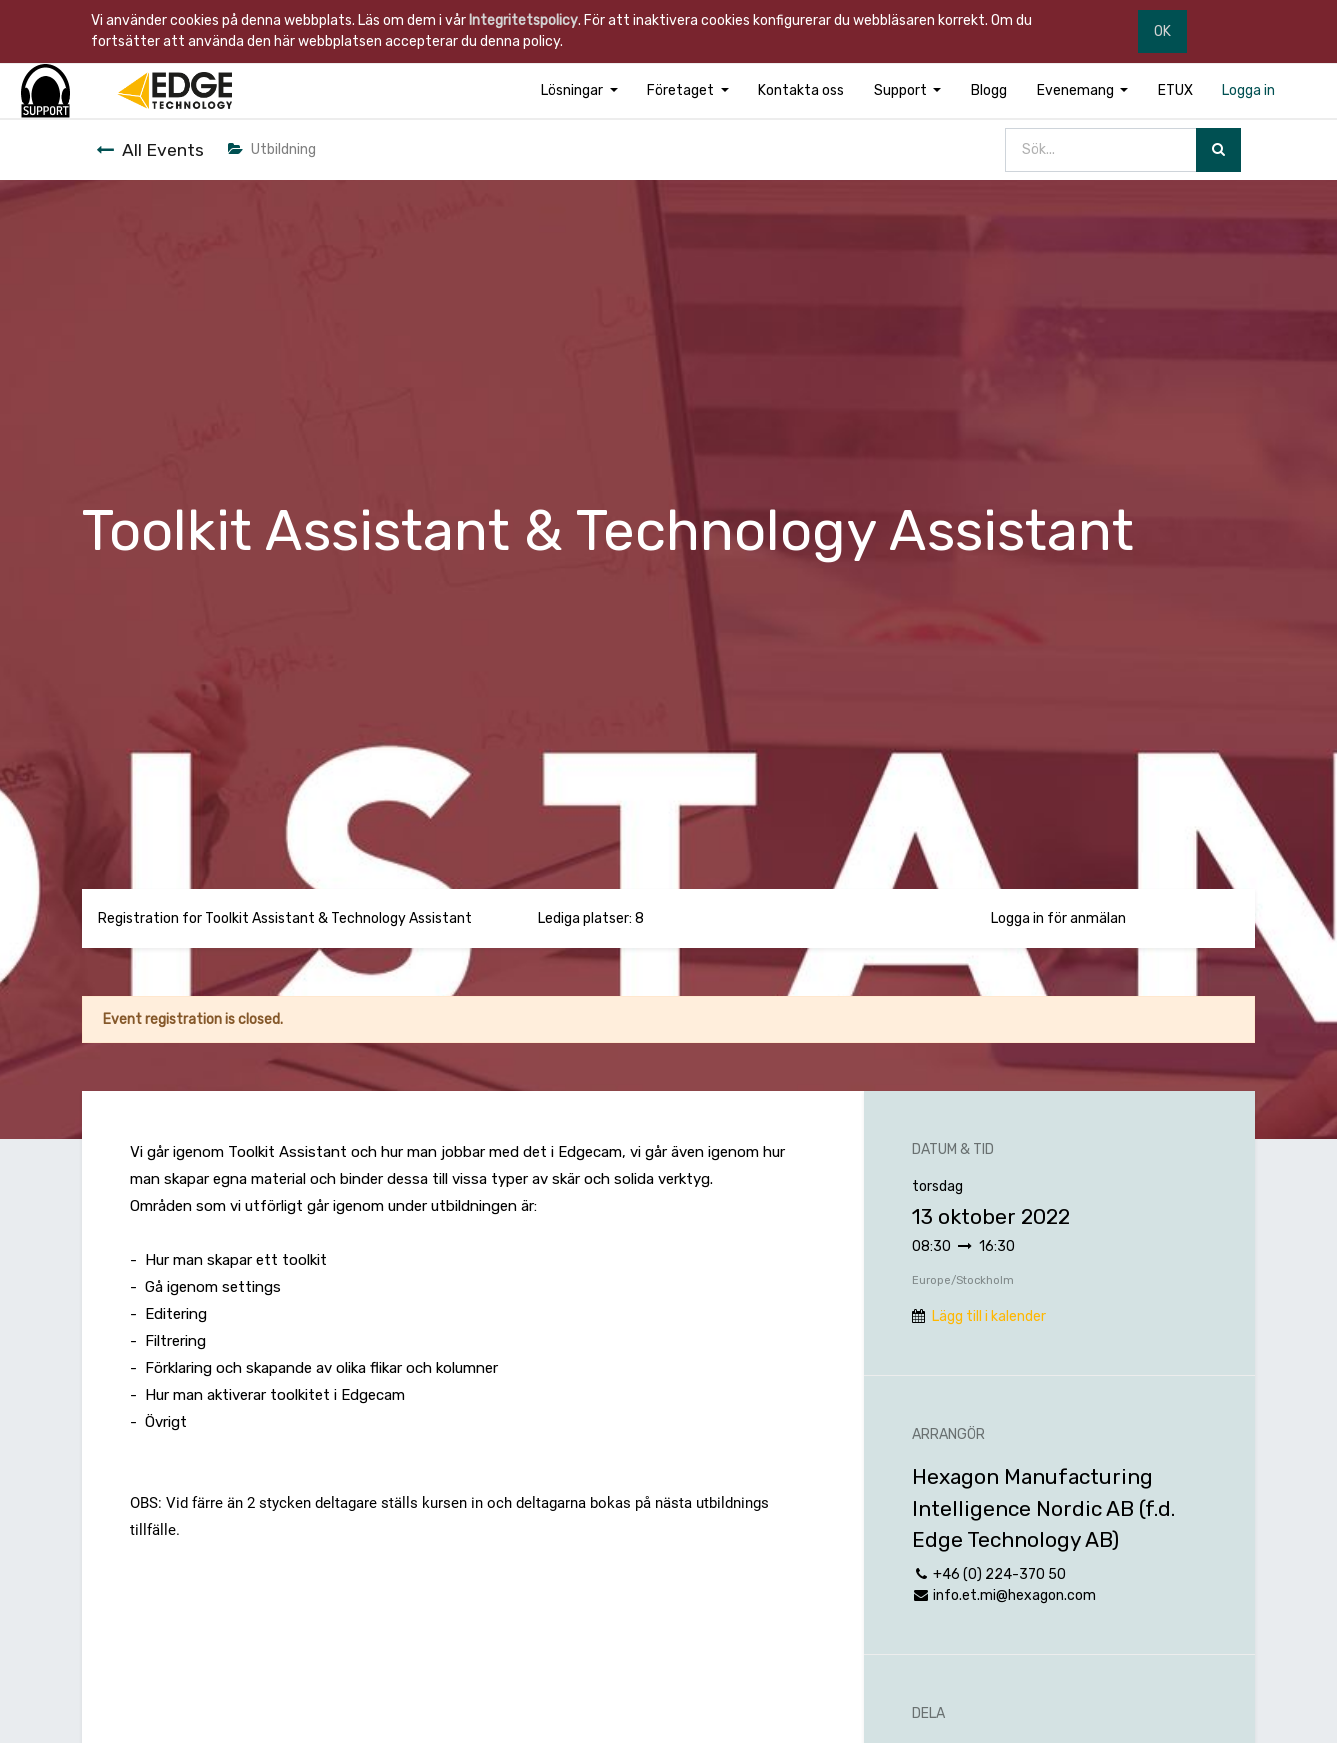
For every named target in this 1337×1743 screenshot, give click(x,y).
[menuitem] (801, 90)
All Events (150, 150)
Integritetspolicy (523, 20)
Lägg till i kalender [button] (989, 1316)
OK (1162, 31)
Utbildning (272, 149)
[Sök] (1218, 150)
